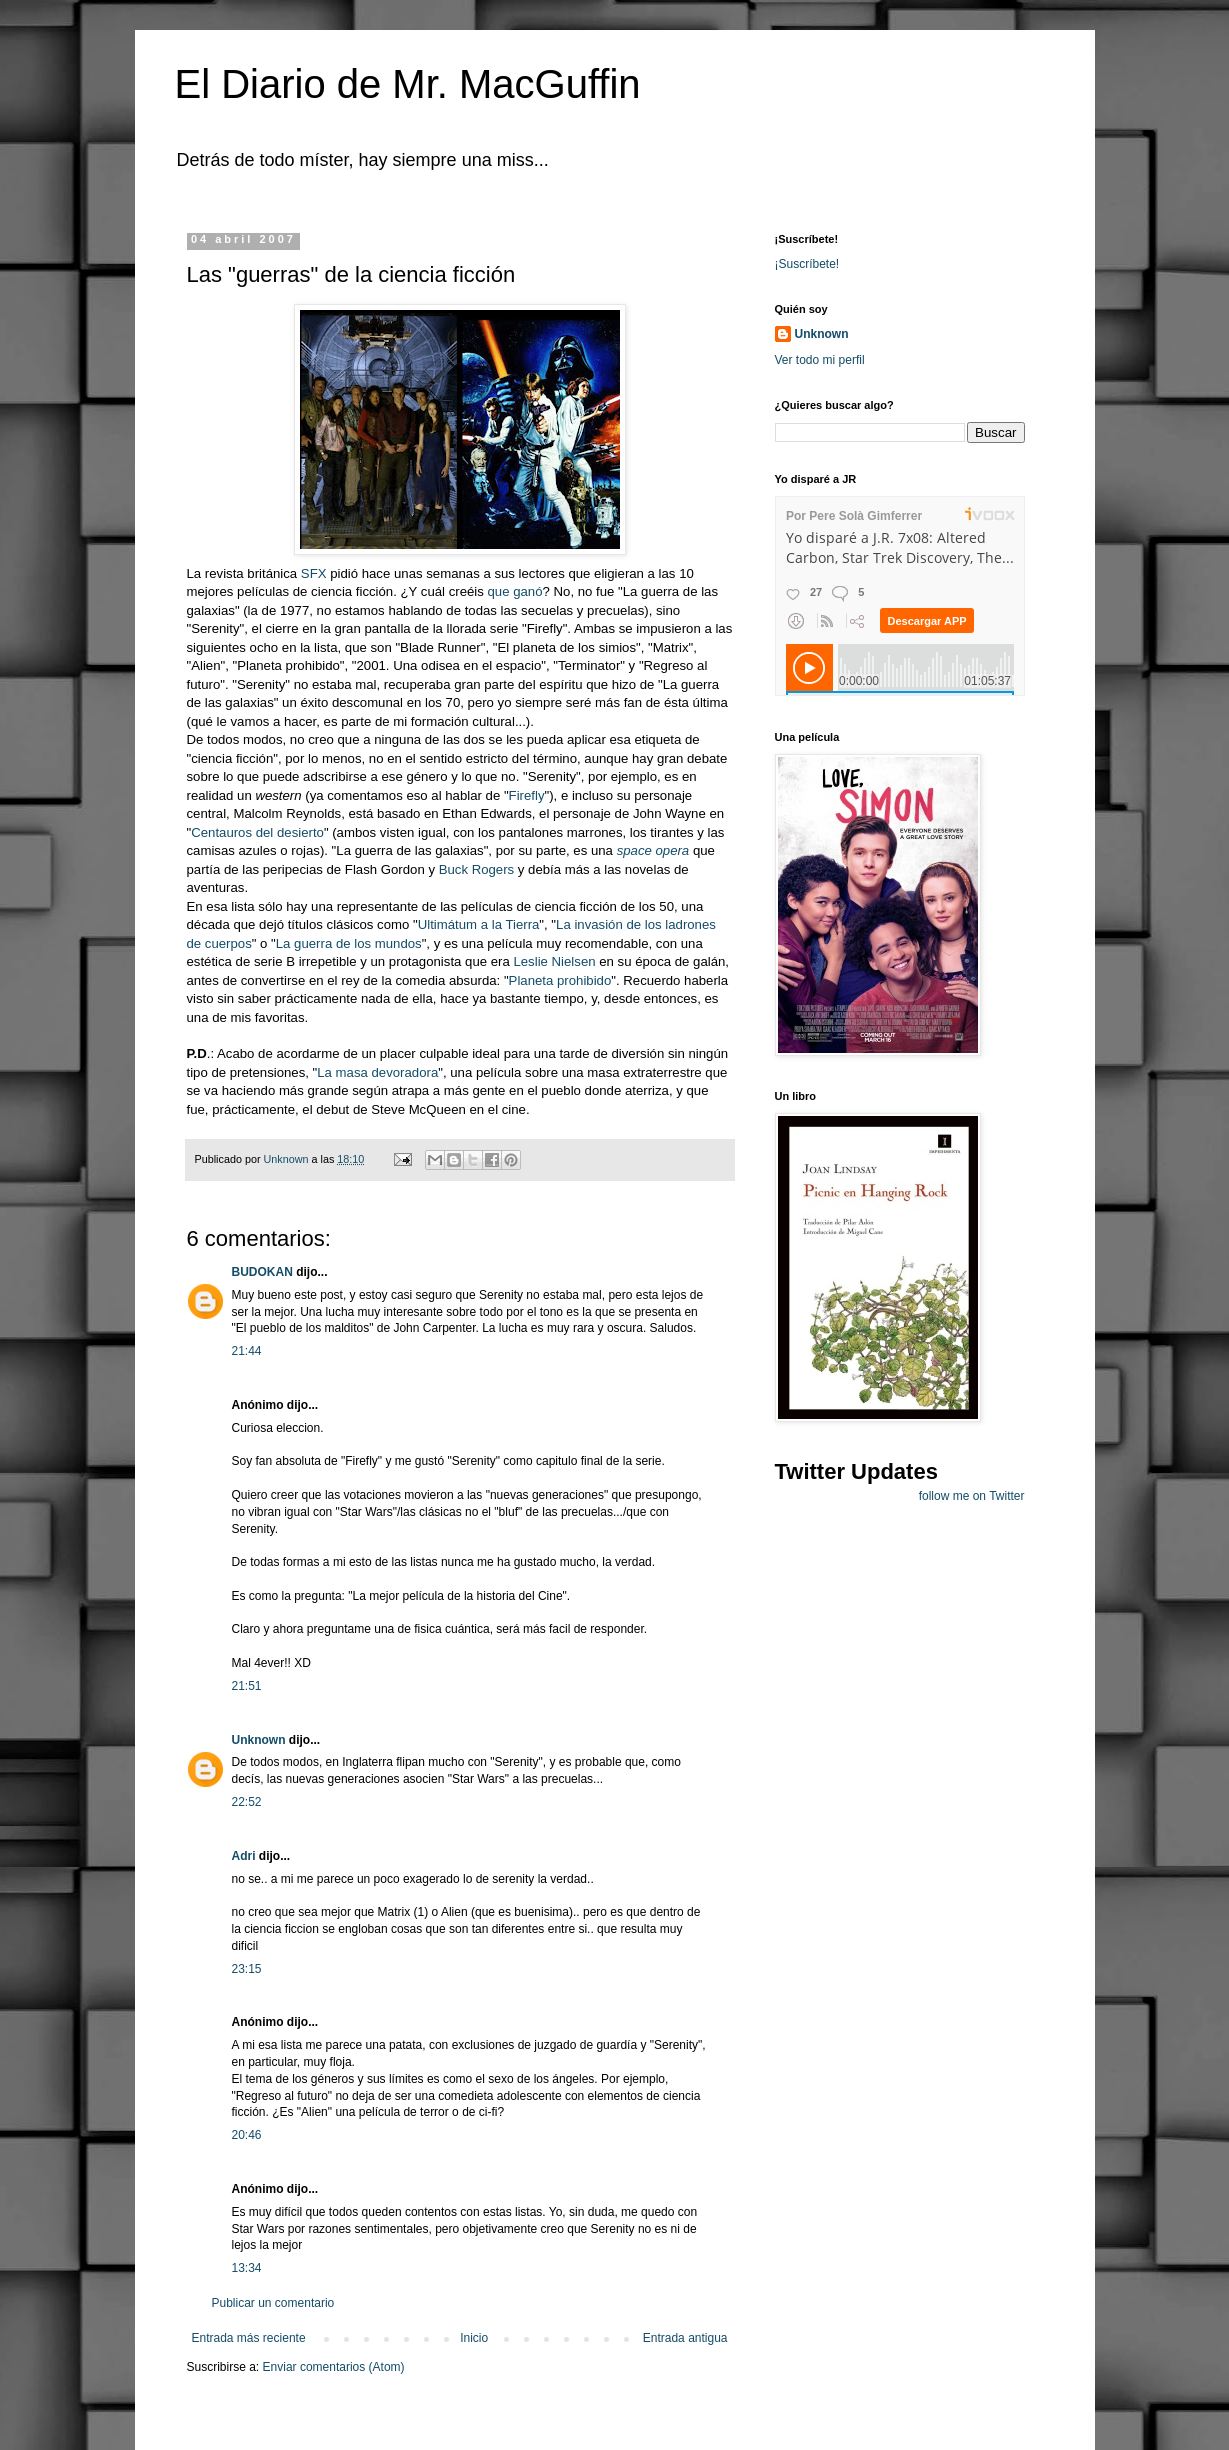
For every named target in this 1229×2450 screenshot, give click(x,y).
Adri (244, 1856)
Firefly (527, 795)
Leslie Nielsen (556, 961)
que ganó (515, 591)
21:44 (247, 1351)
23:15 (247, 1969)
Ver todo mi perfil (820, 360)
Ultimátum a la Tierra (479, 924)
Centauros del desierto (257, 832)
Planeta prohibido (560, 980)
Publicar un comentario (273, 2303)
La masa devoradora (377, 1072)
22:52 (247, 1802)
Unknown (259, 1740)
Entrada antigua (685, 2338)
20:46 (247, 2135)
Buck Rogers (477, 869)
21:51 (247, 1686)
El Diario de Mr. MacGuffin (408, 84)
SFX (314, 573)
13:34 (247, 2268)
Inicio (474, 2338)
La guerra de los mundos (349, 943)
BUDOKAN (262, 1272)
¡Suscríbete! (807, 264)
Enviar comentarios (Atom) (334, 2367)
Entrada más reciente (249, 2338)
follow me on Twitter (972, 1496)
